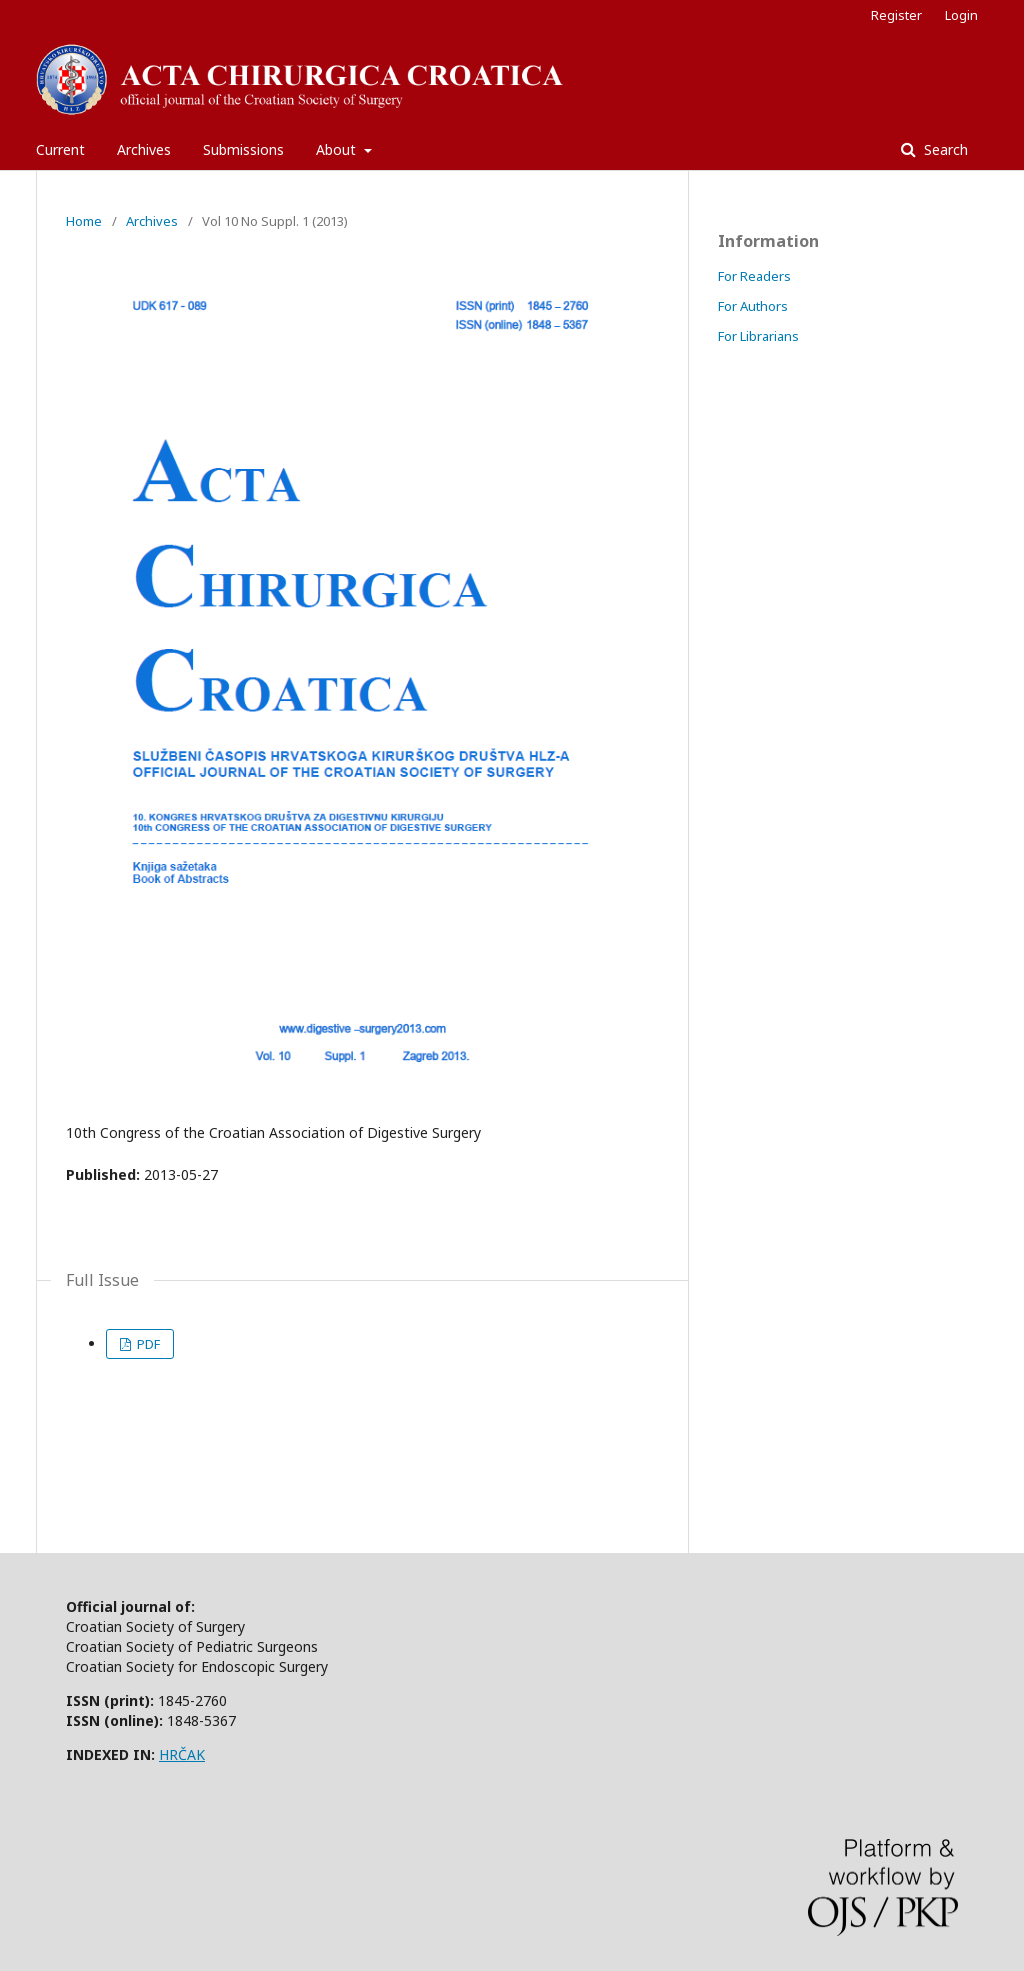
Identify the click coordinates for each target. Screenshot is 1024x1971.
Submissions (243, 149)
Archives (144, 149)
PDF (147, 1344)
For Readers (754, 276)
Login (961, 15)
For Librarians (758, 336)
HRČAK (182, 1754)
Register (896, 15)
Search (944, 149)
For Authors (753, 306)
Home (84, 221)
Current (60, 149)
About (338, 149)
